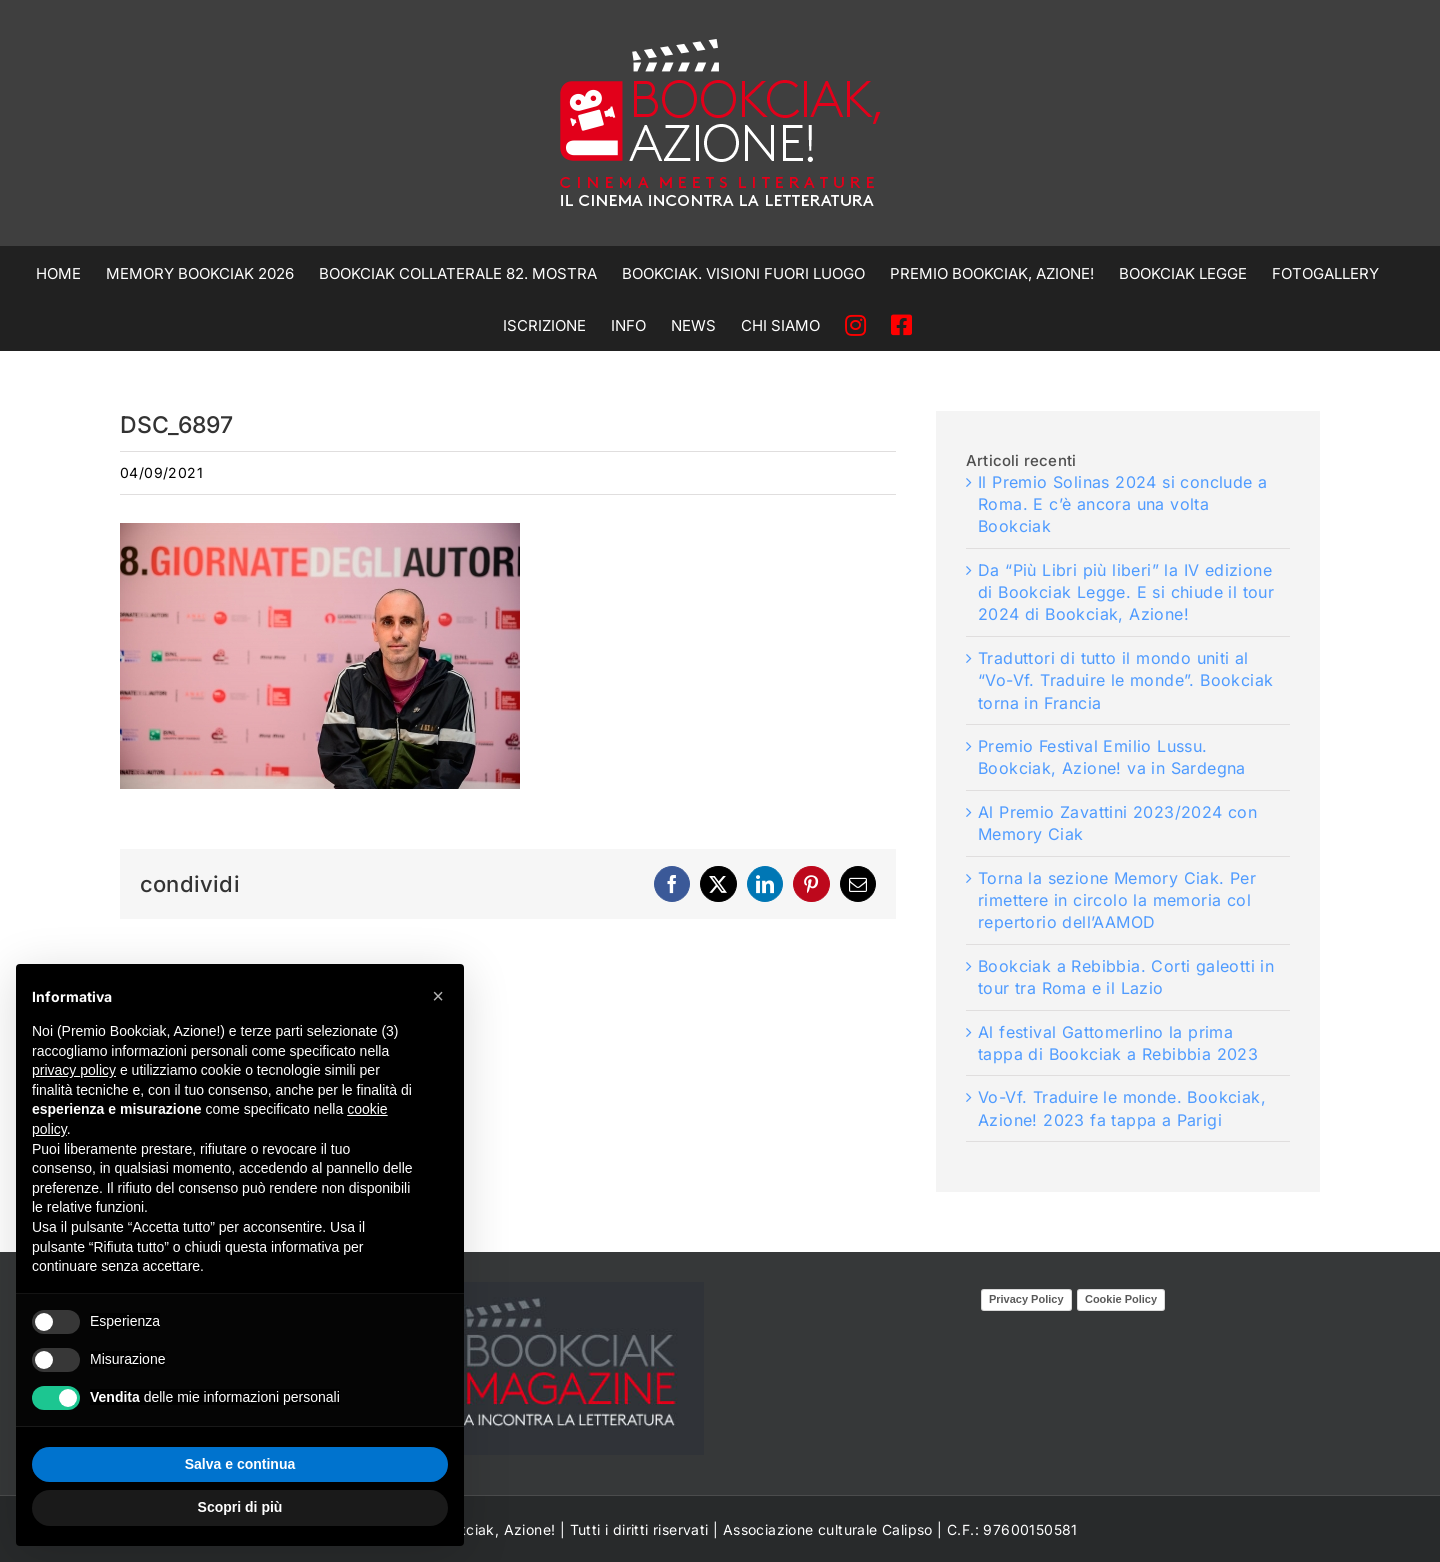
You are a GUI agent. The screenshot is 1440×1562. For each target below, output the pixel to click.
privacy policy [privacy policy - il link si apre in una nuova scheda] (74, 1070)
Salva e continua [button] (240, 1464)
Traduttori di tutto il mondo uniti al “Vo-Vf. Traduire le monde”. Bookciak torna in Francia (1125, 680)
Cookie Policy (1121, 1299)
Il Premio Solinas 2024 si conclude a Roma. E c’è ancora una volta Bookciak (1122, 504)
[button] (438, 996)
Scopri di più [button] (240, 1507)
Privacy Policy (1026, 1299)
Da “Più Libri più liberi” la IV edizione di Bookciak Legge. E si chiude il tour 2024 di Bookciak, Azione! (1126, 592)
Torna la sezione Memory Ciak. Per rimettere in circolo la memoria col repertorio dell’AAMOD (1117, 900)
